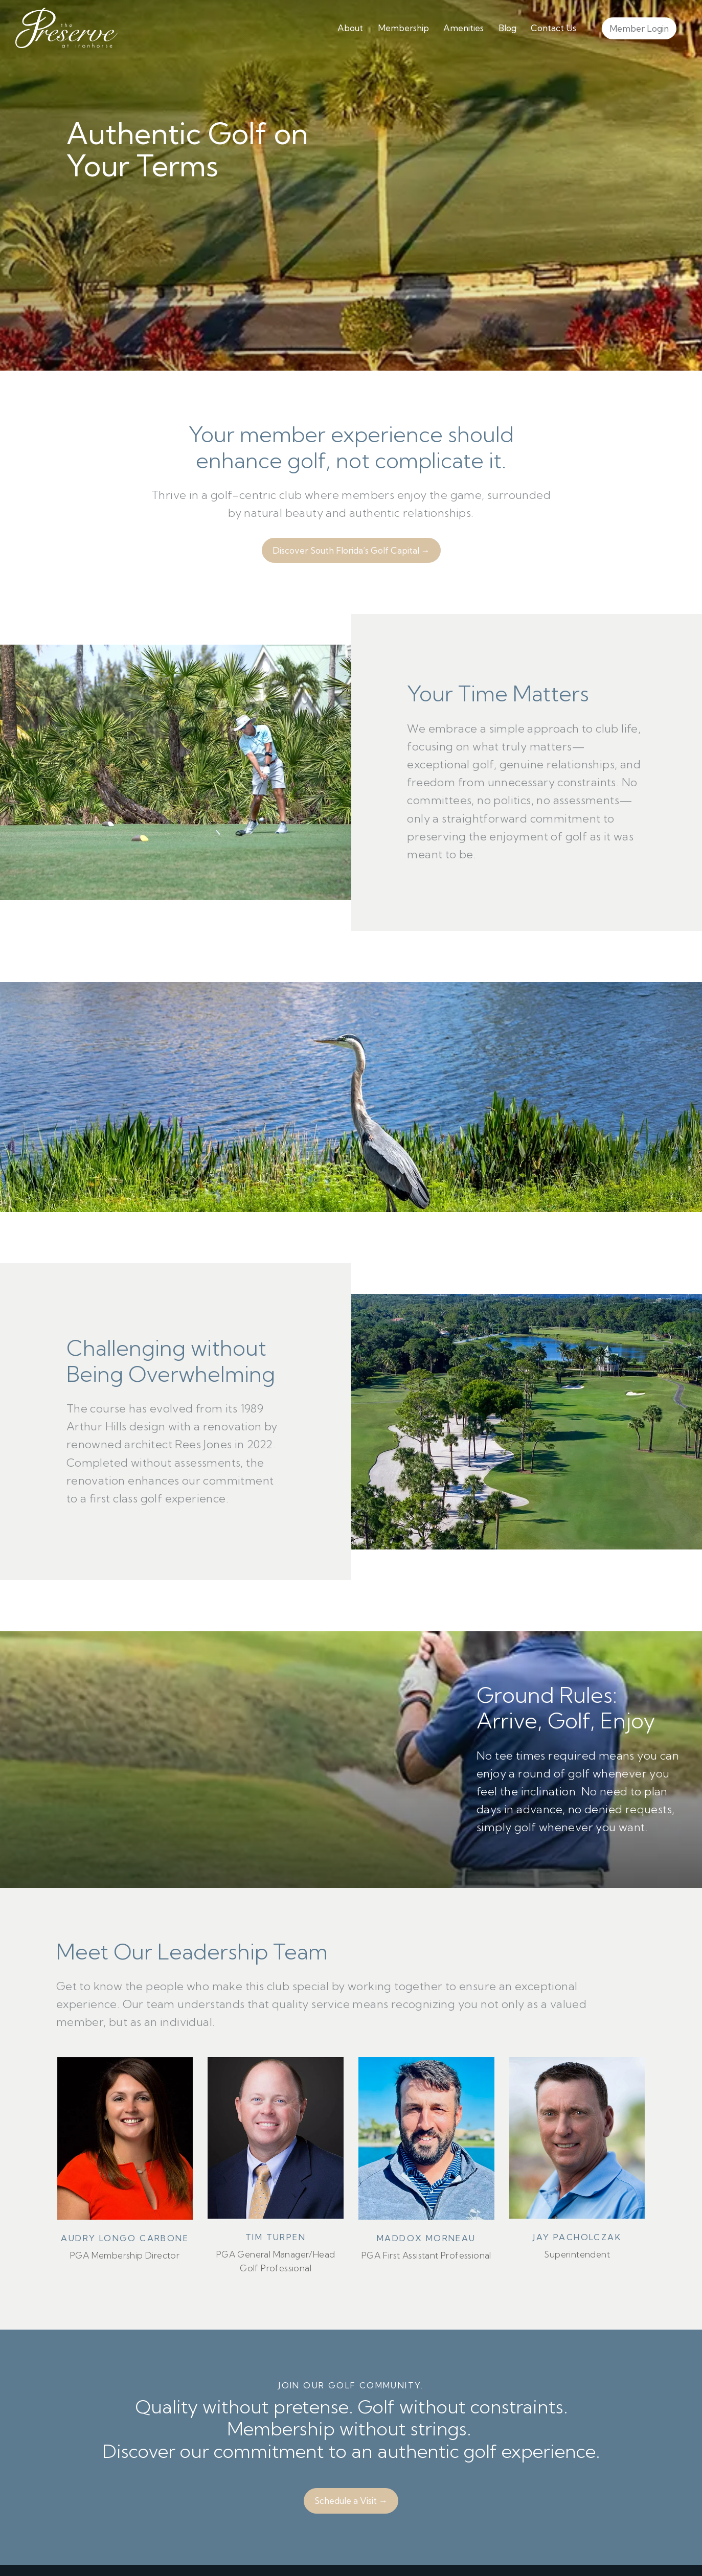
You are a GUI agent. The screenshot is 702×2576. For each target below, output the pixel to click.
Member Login (639, 28)
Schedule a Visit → (351, 2500)
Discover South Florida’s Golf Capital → (351, 550)
